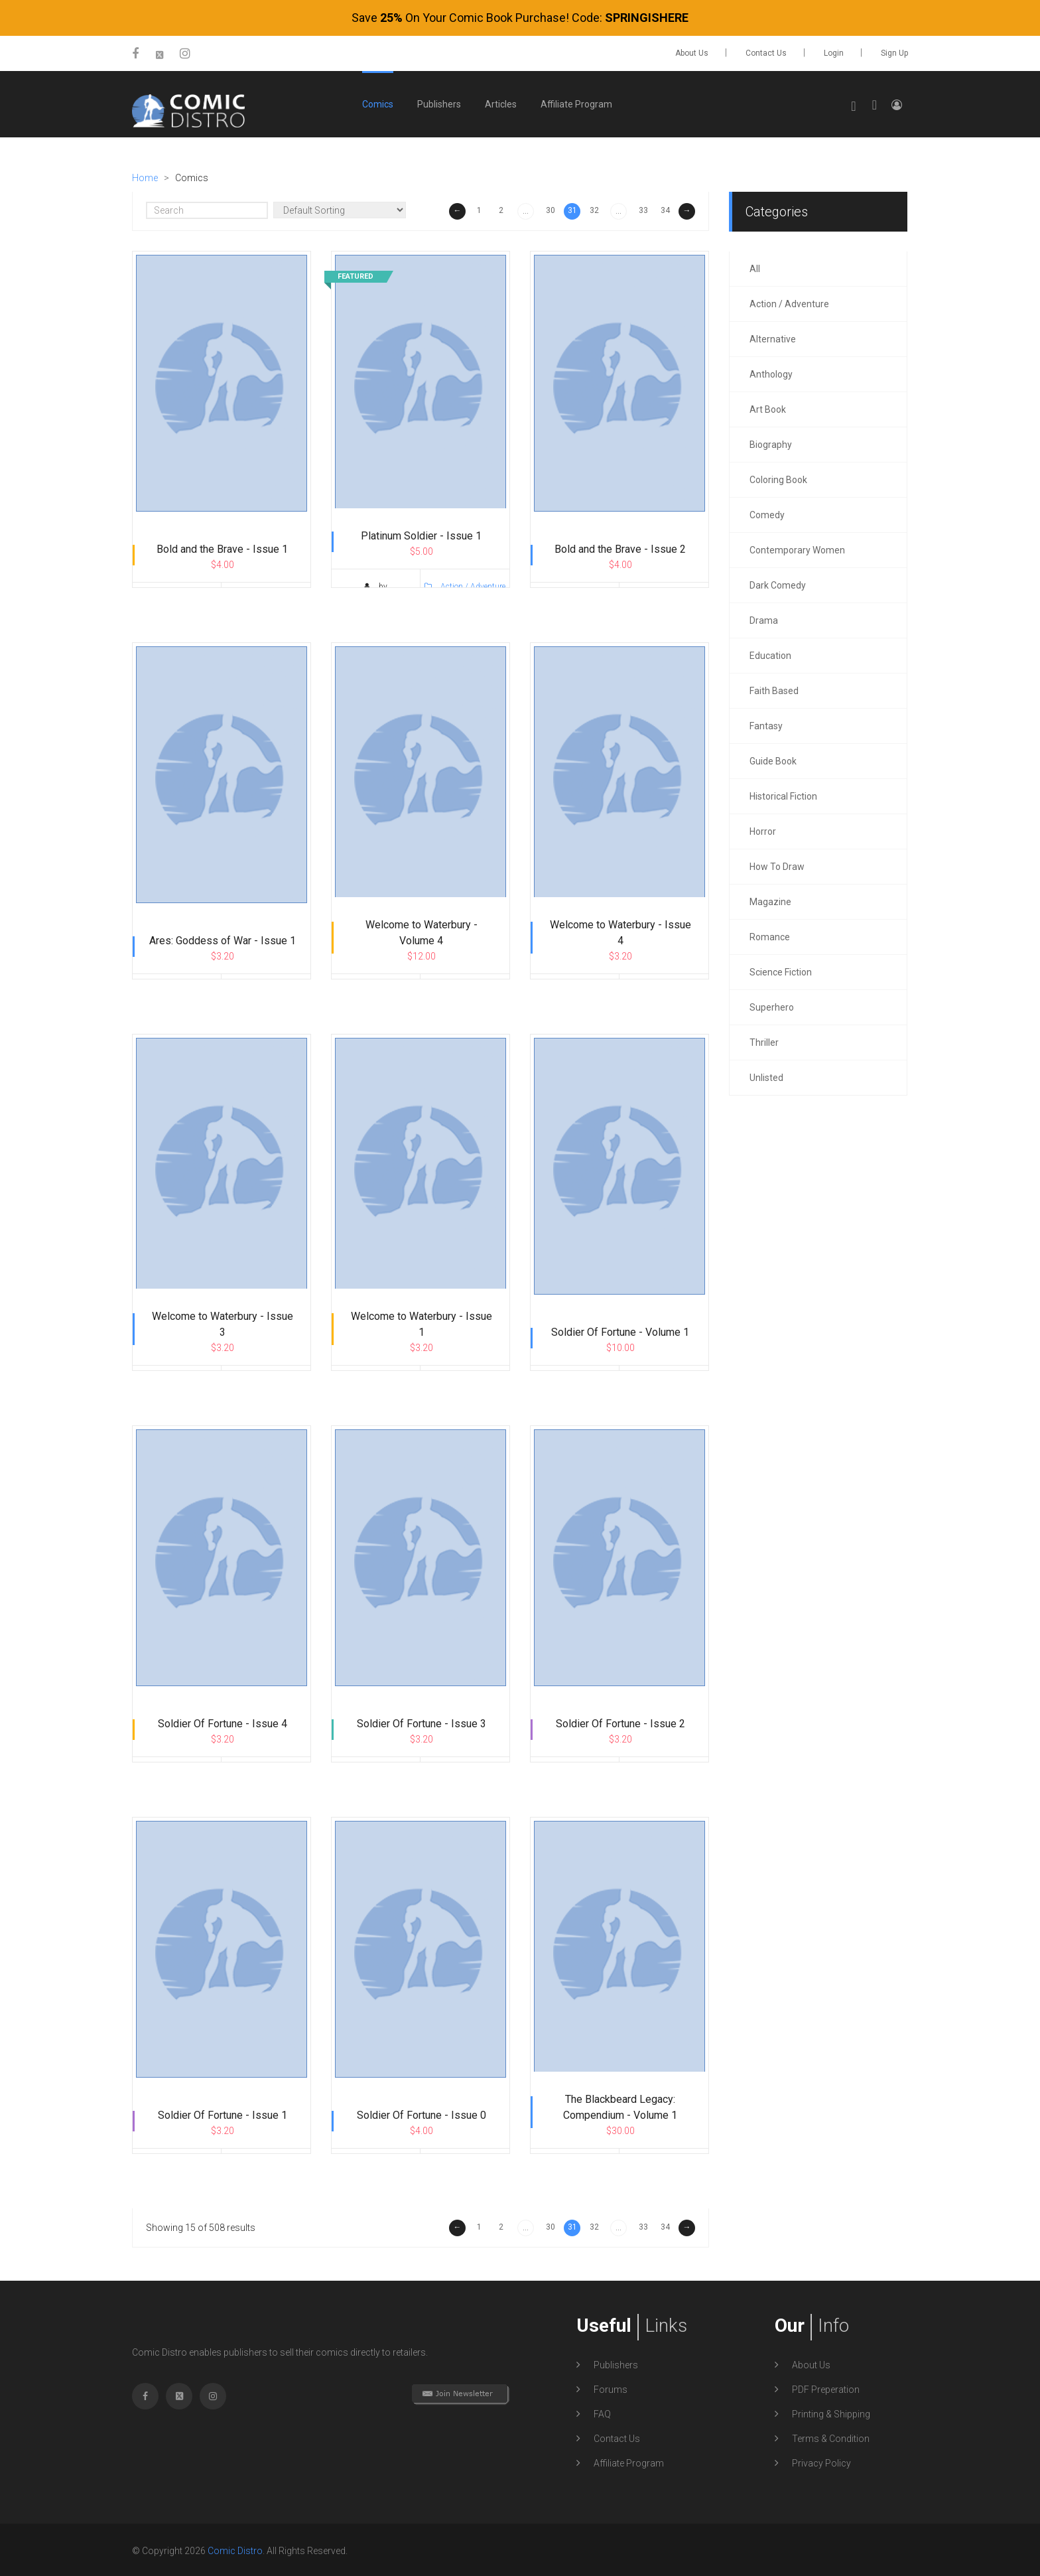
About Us (691, 53)
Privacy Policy (821, 2461)
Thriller (764, 1040)
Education (770, 653)
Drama (763, 618)
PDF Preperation (826, 2387)
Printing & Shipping (831, 2412)
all (754, 266)
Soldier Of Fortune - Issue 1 (222, 2117)
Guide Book (773, 759)
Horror (762, 829)
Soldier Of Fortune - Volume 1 (620, 1334)
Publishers (439, 102)
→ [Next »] (687, 208)
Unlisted (766, 1075)
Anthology (771, 372)
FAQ (602, 2412)
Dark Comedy (777, 583)
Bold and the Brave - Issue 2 (620, 551)
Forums (610, 2387)
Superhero (771, 1005)
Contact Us (766, 53)
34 (665, 208)
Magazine (770, 899)
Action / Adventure (266, 602)
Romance (769, 935)
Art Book (767, 407)
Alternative (772, 337)
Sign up (894, 53)
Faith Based (774, 688)
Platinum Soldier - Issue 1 (421, 538)
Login (834, 53)
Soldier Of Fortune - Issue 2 (620, 1725)
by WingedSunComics (375, 595)
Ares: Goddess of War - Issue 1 (222, 942)
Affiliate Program (576, 102)
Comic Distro (235, 2548)
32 (594, 208)
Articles (501, 102)
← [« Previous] (458, 208)
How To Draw (777, 864)
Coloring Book (778, 477)
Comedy (767, 513)
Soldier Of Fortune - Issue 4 (222, 1725)
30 (550, 208)
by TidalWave (176, 602)
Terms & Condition (831, 2436)
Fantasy (766, 724)
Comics (377, 102)
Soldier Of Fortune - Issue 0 (421, 2117)
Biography (770, 442)
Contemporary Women (797, 548)
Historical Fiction (783, 794)
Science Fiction (780, 970)
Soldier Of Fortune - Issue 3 (421, 1725)
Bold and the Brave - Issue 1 (222, 551)
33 (643, 208)
